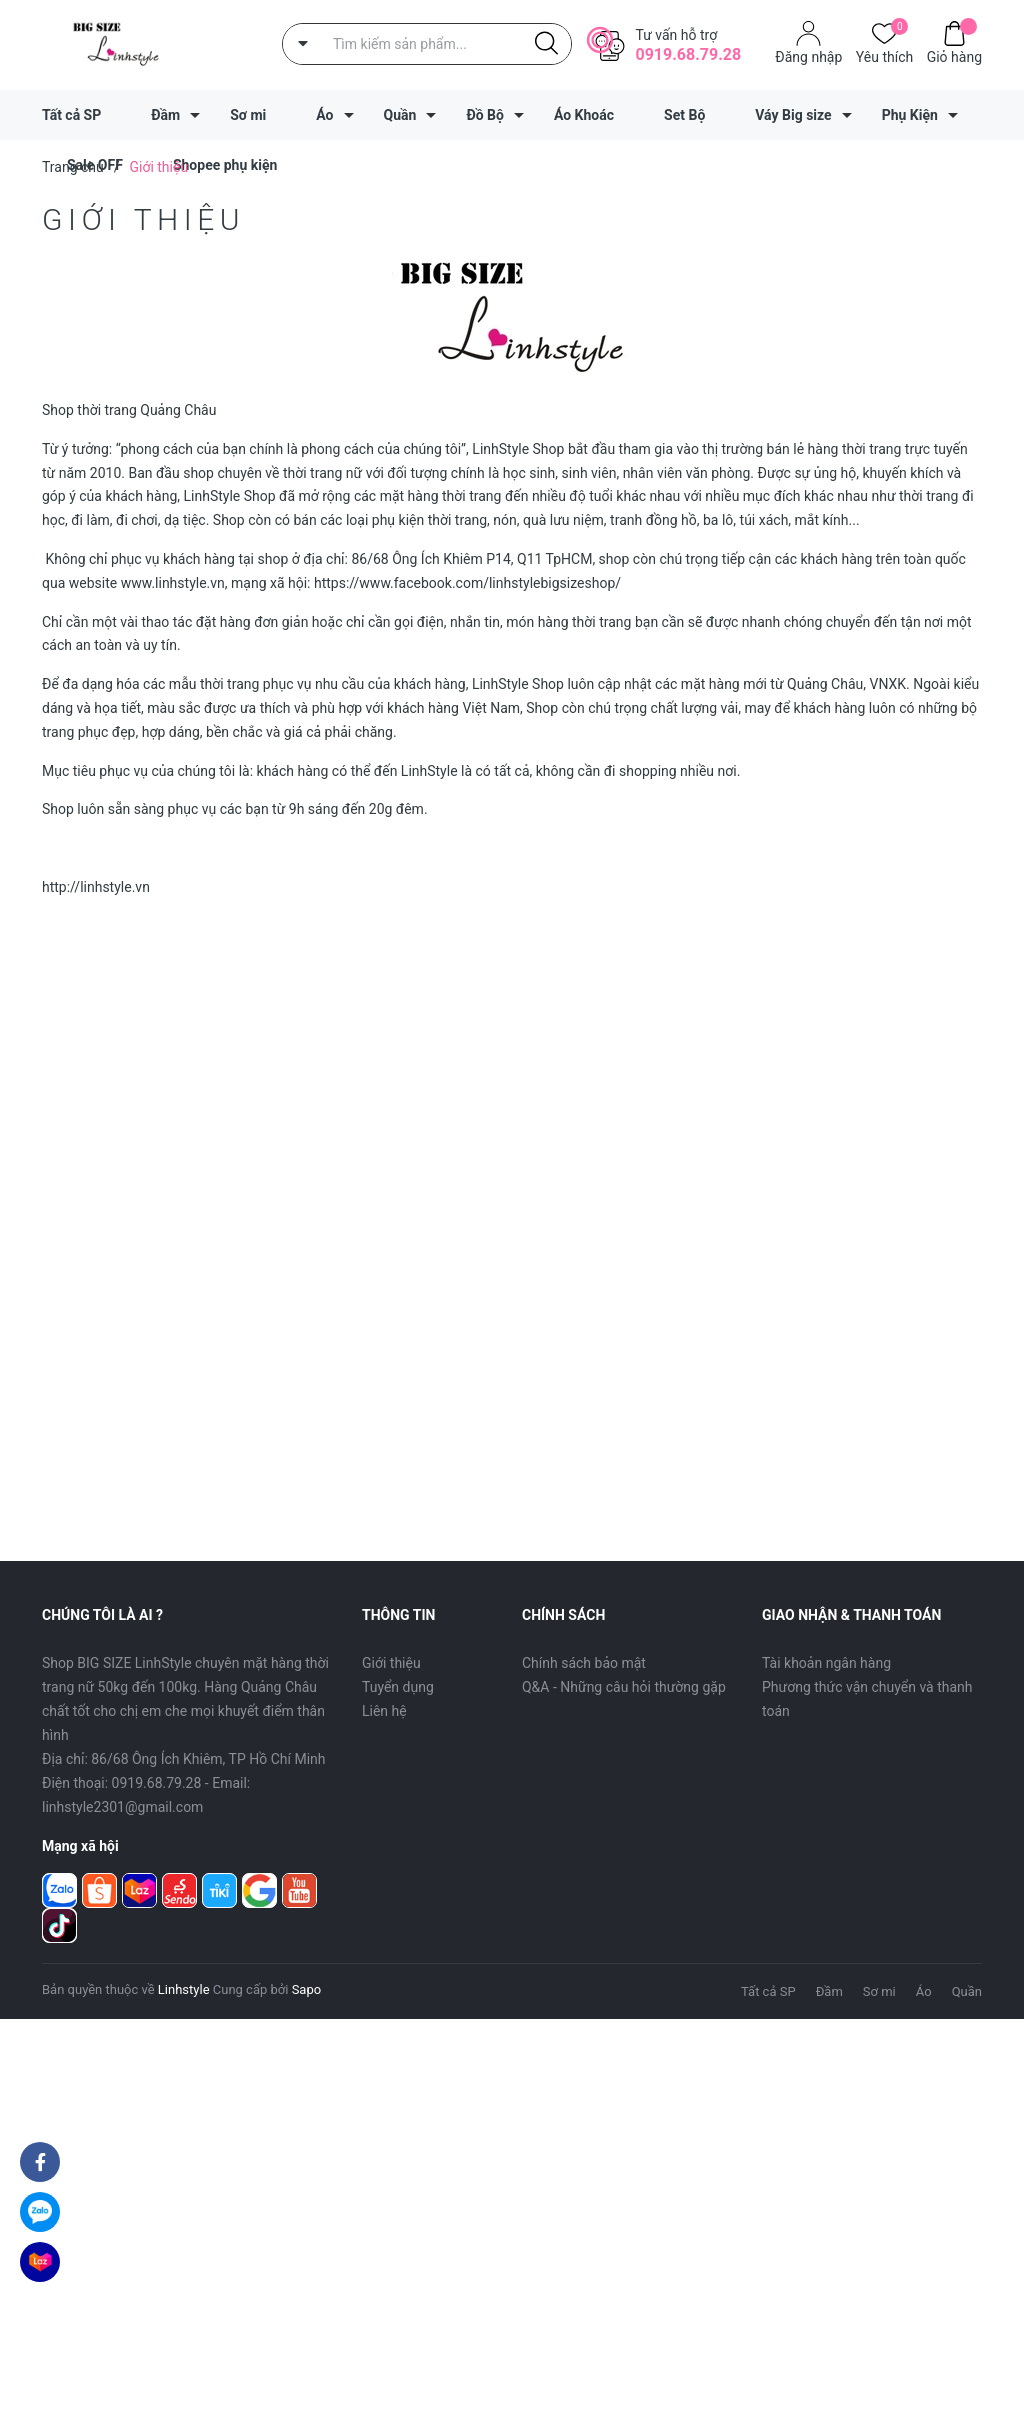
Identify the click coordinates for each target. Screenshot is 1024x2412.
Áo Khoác (584, 115)
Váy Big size (793, 115)
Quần (400, 115)
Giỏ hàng (954, 55)
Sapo (307, 1989)
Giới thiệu (391, 1663)
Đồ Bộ (485, 115)
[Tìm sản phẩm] (427, 44)
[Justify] (546, 44)
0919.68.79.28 (688, 54)
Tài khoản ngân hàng (826, 1663)
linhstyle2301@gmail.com (122, 1807)
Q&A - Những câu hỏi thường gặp (624, 1687)
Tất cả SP (71, 115)
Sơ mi (248, 115)
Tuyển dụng (398, 1687)
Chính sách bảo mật (584, 1663)
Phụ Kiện (910, 115)
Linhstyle (184, 1989)
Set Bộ (684, 115)
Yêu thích (884, 55)
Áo (324, 115)
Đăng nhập (808, 57)
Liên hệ (384, 1711)
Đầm (165, 115)
